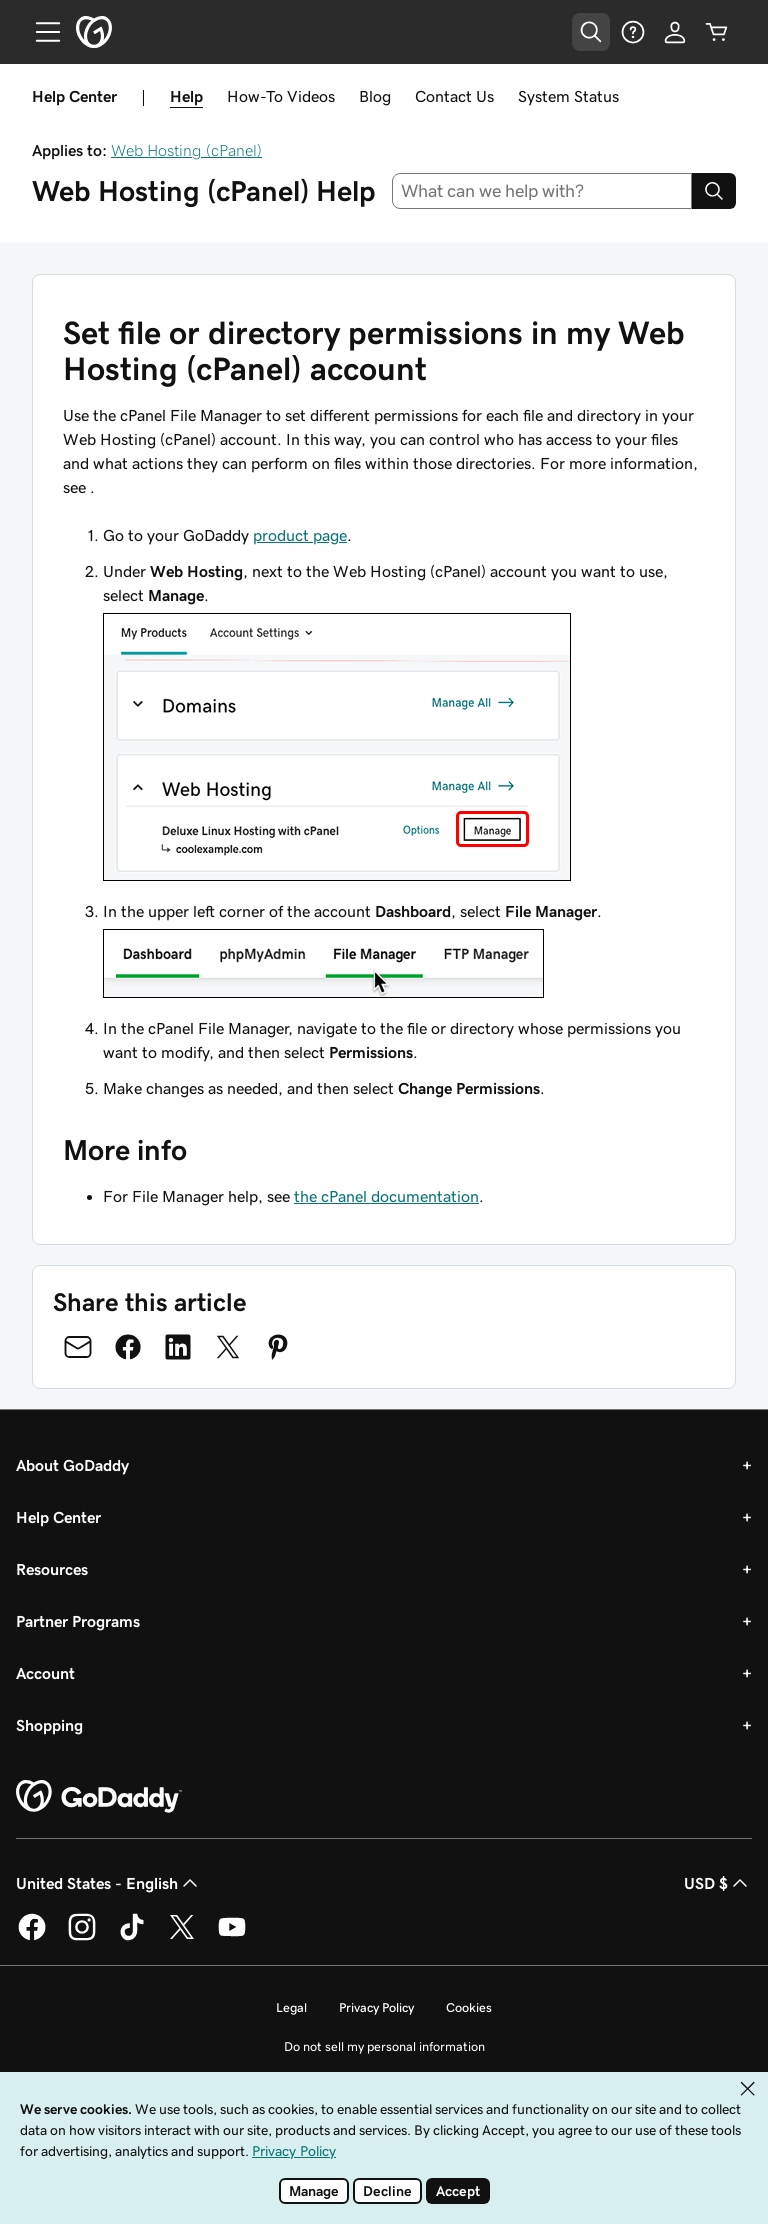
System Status (568, 96)
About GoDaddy (72, 1465)
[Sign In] (675, 32)
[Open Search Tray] (591, 32)
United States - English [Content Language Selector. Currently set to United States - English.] (109, 1883)
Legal (291, 2007)
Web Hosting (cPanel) (186, 150)
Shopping (49, 1725)
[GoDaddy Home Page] (99, 1797)
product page (300, 535)
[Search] (714, 191)
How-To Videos (281, 96)
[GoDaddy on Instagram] (82, 1937)
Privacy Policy (376, 2007)
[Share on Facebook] (128, 1347)
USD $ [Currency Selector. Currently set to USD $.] (718, 1883)
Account (45, 1673)
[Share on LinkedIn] (178, 1347)
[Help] (633, 32)
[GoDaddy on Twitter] (182, 1937)
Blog (375, 96)
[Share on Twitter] (228, 1347)
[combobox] (542, 191)
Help (186, 96)
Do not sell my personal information (384, 2046)
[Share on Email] (78, 1347)
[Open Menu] (40, 32)
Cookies (469, 2007)
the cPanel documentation (386, 1196)
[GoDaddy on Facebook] (32, 1937)
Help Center (58, 1517)
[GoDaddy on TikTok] (132, 1937)
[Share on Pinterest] (278, 1347)
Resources (52, 1569)
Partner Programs (78, 1621)
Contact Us (454, 96)
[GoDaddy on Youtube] (232, 1937)
